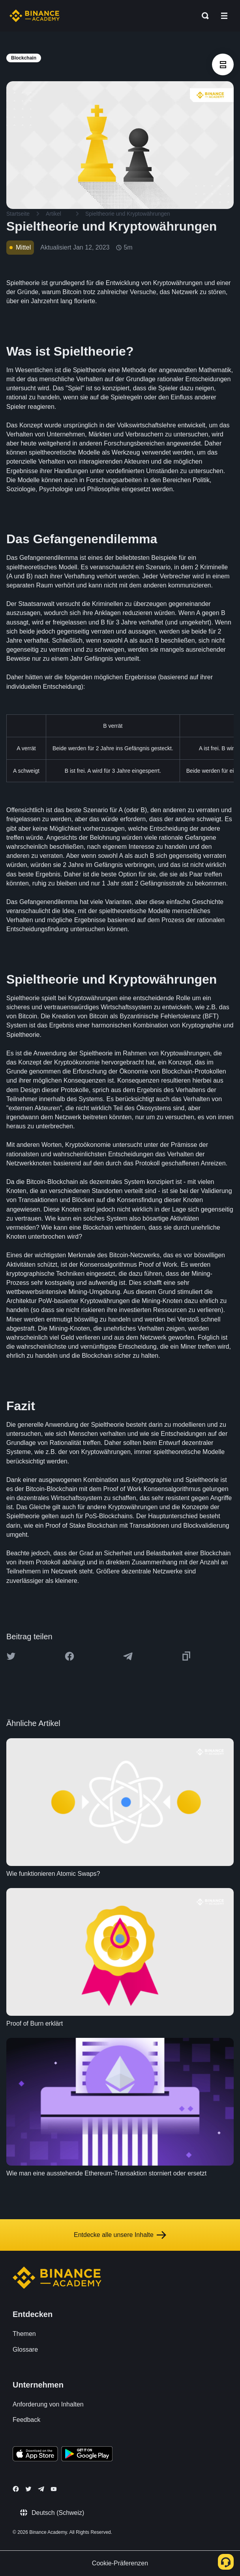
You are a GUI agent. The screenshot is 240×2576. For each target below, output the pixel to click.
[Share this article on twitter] (11, 1656)
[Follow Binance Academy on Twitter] (28, 2489)
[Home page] (34, 15)
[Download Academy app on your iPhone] (35, 2455)
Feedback (26, 2419)
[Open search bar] (203, 16)
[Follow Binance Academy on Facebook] (16, 2489)
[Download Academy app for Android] (86, 2455)
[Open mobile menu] (224, 16)
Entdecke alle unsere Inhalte (120, 2235)
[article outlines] (223, 64)
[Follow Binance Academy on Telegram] (41, 2489)
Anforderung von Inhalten (48, 2404)
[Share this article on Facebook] (69, 1656)
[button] (224, 16)
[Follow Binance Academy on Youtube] (54, 2489)
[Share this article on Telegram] (128, 1656)
